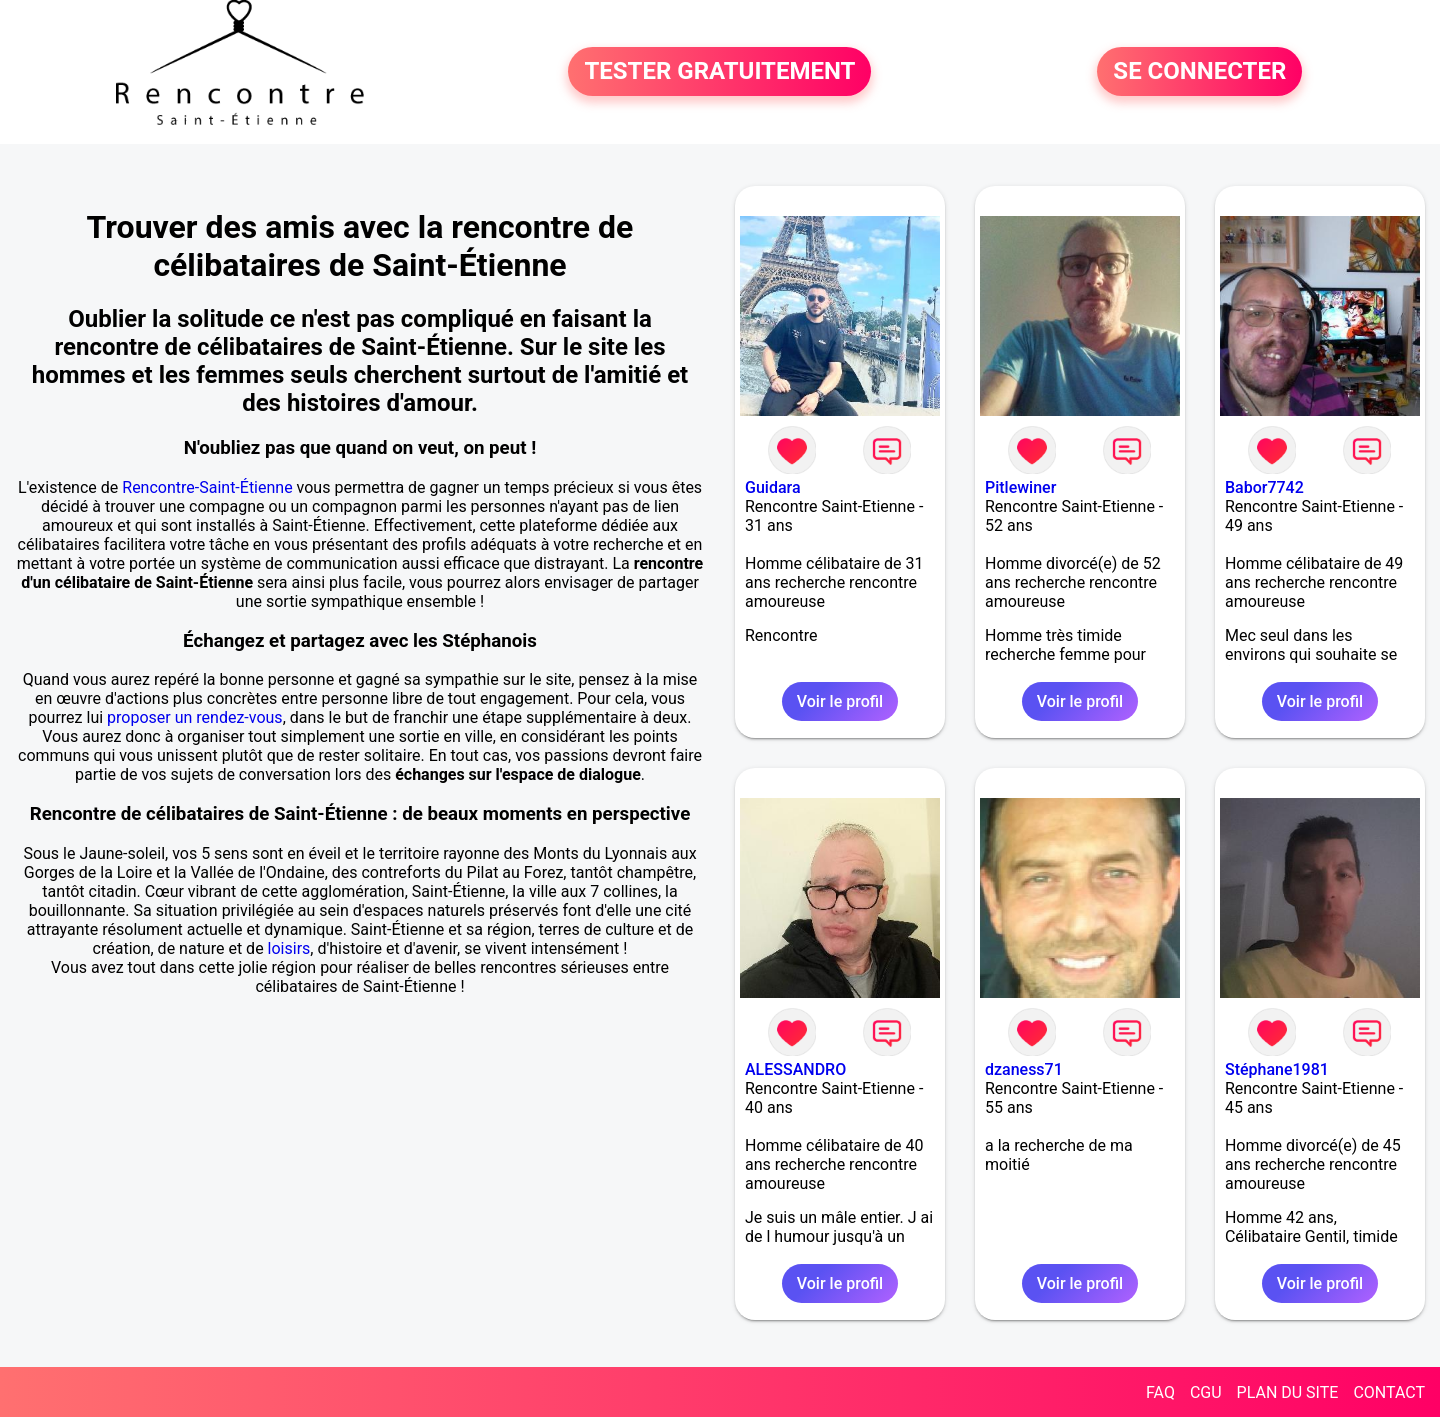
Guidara (773, 487)
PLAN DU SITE (1288, 1392)
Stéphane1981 (1277, 1069)
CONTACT (1389, 1392)
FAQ (1160, 1392)
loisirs (289, 948)
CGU (1206, 1392)
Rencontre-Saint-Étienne (207, 487)
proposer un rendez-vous (195, 717)
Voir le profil (840, 701)
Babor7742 (1264, 487)
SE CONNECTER (1199, 72)
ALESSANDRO (795, 1069)
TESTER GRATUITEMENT (719, 72)
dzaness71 (1024, 1069)
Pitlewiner (1020, 487)
